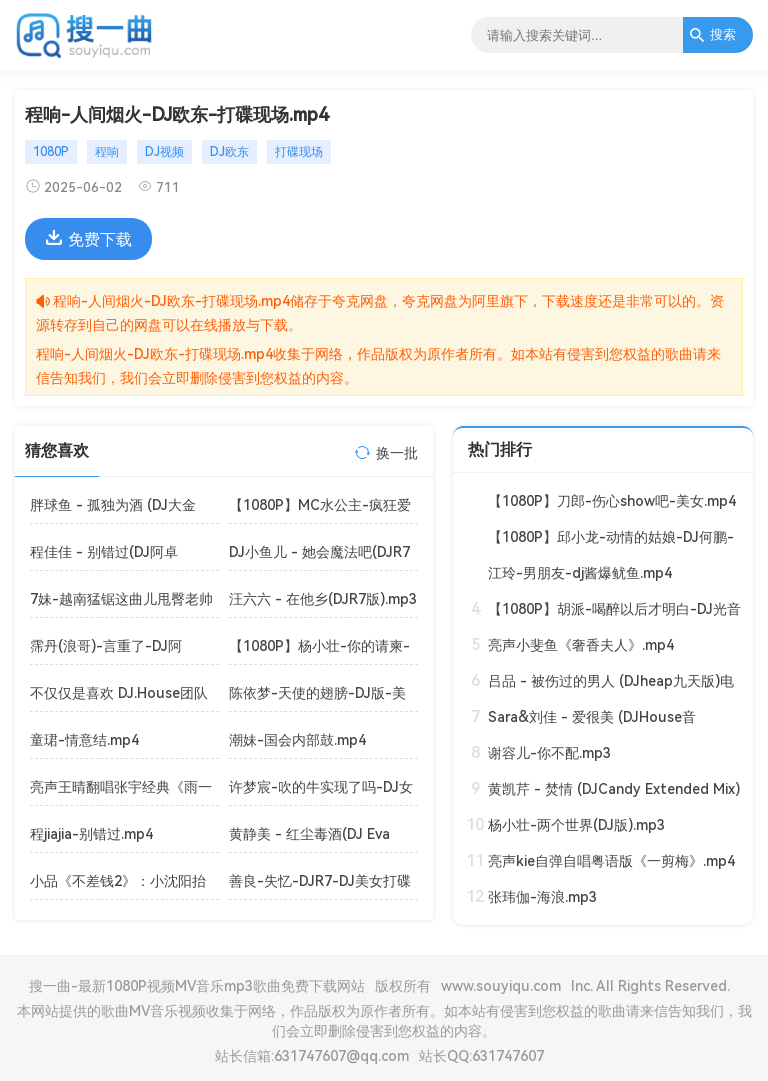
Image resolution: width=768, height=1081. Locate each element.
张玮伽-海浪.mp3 (542, 897)
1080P (51, 152)
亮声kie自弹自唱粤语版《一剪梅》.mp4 (611, 861)
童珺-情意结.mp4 (84, 740)
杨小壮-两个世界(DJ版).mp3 (576, 825)
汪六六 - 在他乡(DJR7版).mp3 (323, 599)
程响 (107, 152)
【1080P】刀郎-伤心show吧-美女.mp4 (612, 501)
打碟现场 (299, 152)
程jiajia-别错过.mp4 (91, 834)
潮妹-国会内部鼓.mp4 (297, 740)
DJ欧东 (229, 152)
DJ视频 (164, 152)
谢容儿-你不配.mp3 (549, 753)
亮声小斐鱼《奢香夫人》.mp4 (581, 645)
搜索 (712, 35)
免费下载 (88, 239)
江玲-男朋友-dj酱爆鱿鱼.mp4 (580, 573)
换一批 (397, 453)
